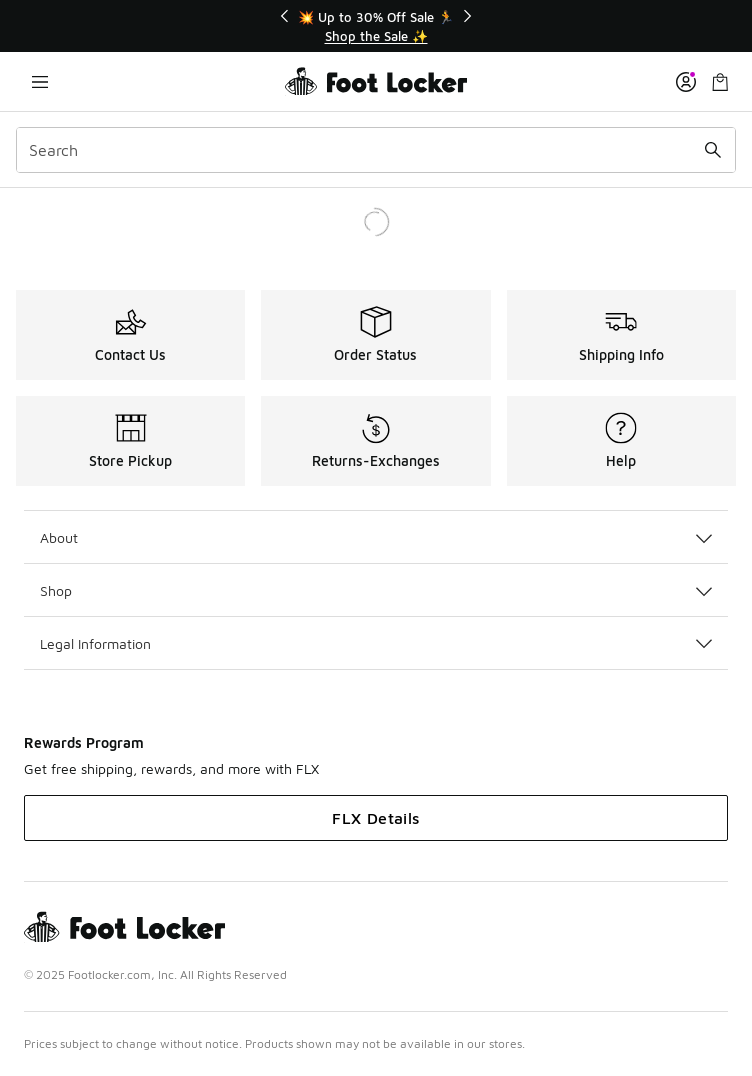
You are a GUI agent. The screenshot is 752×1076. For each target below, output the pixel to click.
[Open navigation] (40, 81)
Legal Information (376, 643)
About (376, 537)
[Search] (376, 150)
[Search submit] (713, 150)
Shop (376, 590)
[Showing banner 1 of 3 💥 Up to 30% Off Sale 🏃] (376, 26)
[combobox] (376, 150)
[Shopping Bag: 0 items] (720, 81)
